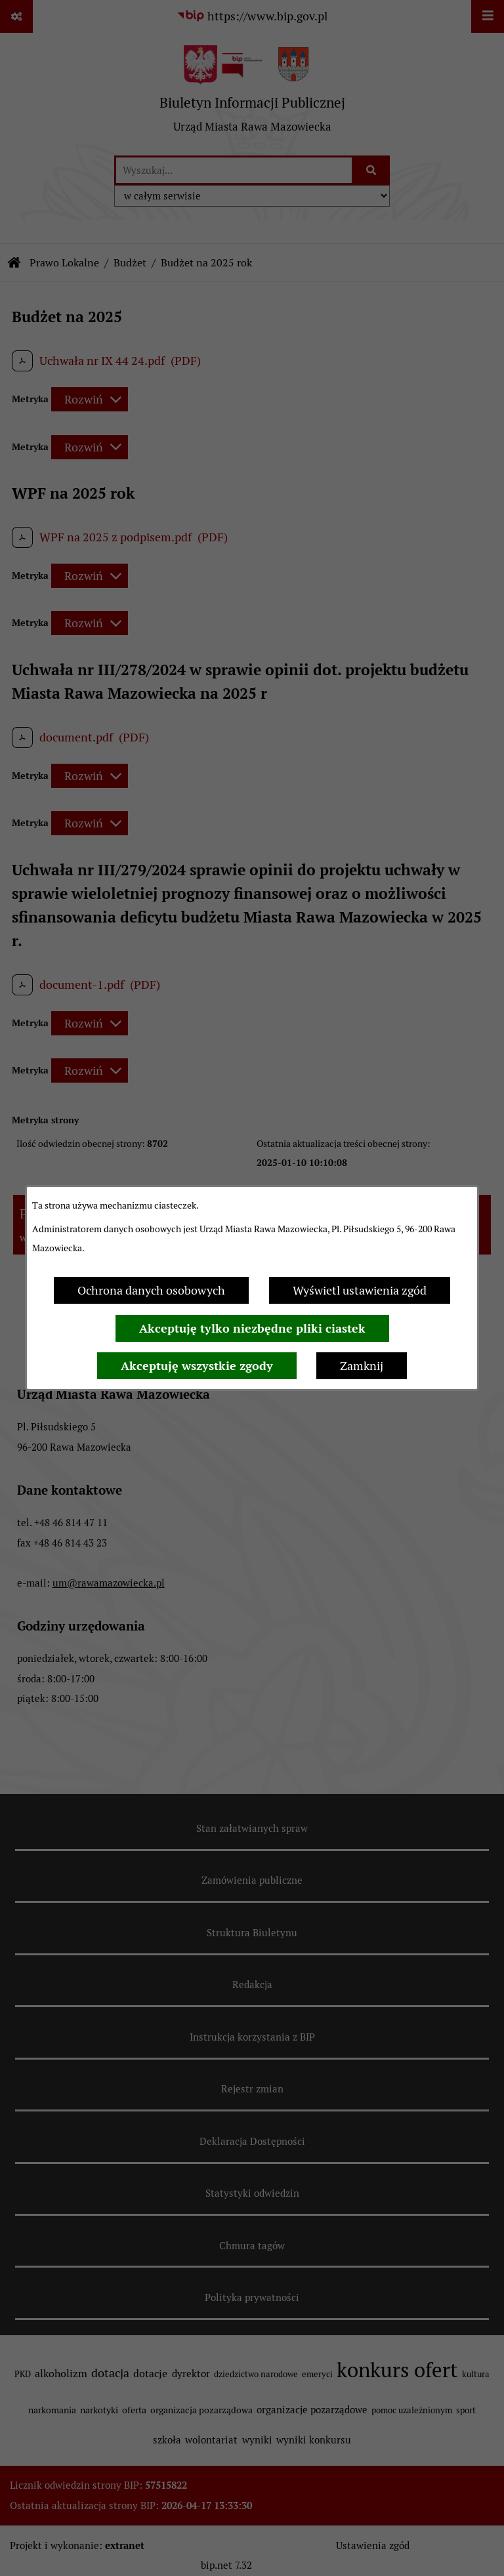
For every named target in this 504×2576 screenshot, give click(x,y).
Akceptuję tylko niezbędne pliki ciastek (252, 1328)
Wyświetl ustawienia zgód (360, 1290)
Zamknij (361, 1365)
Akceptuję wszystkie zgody (197, 1365)
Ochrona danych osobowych (151, 1290)
